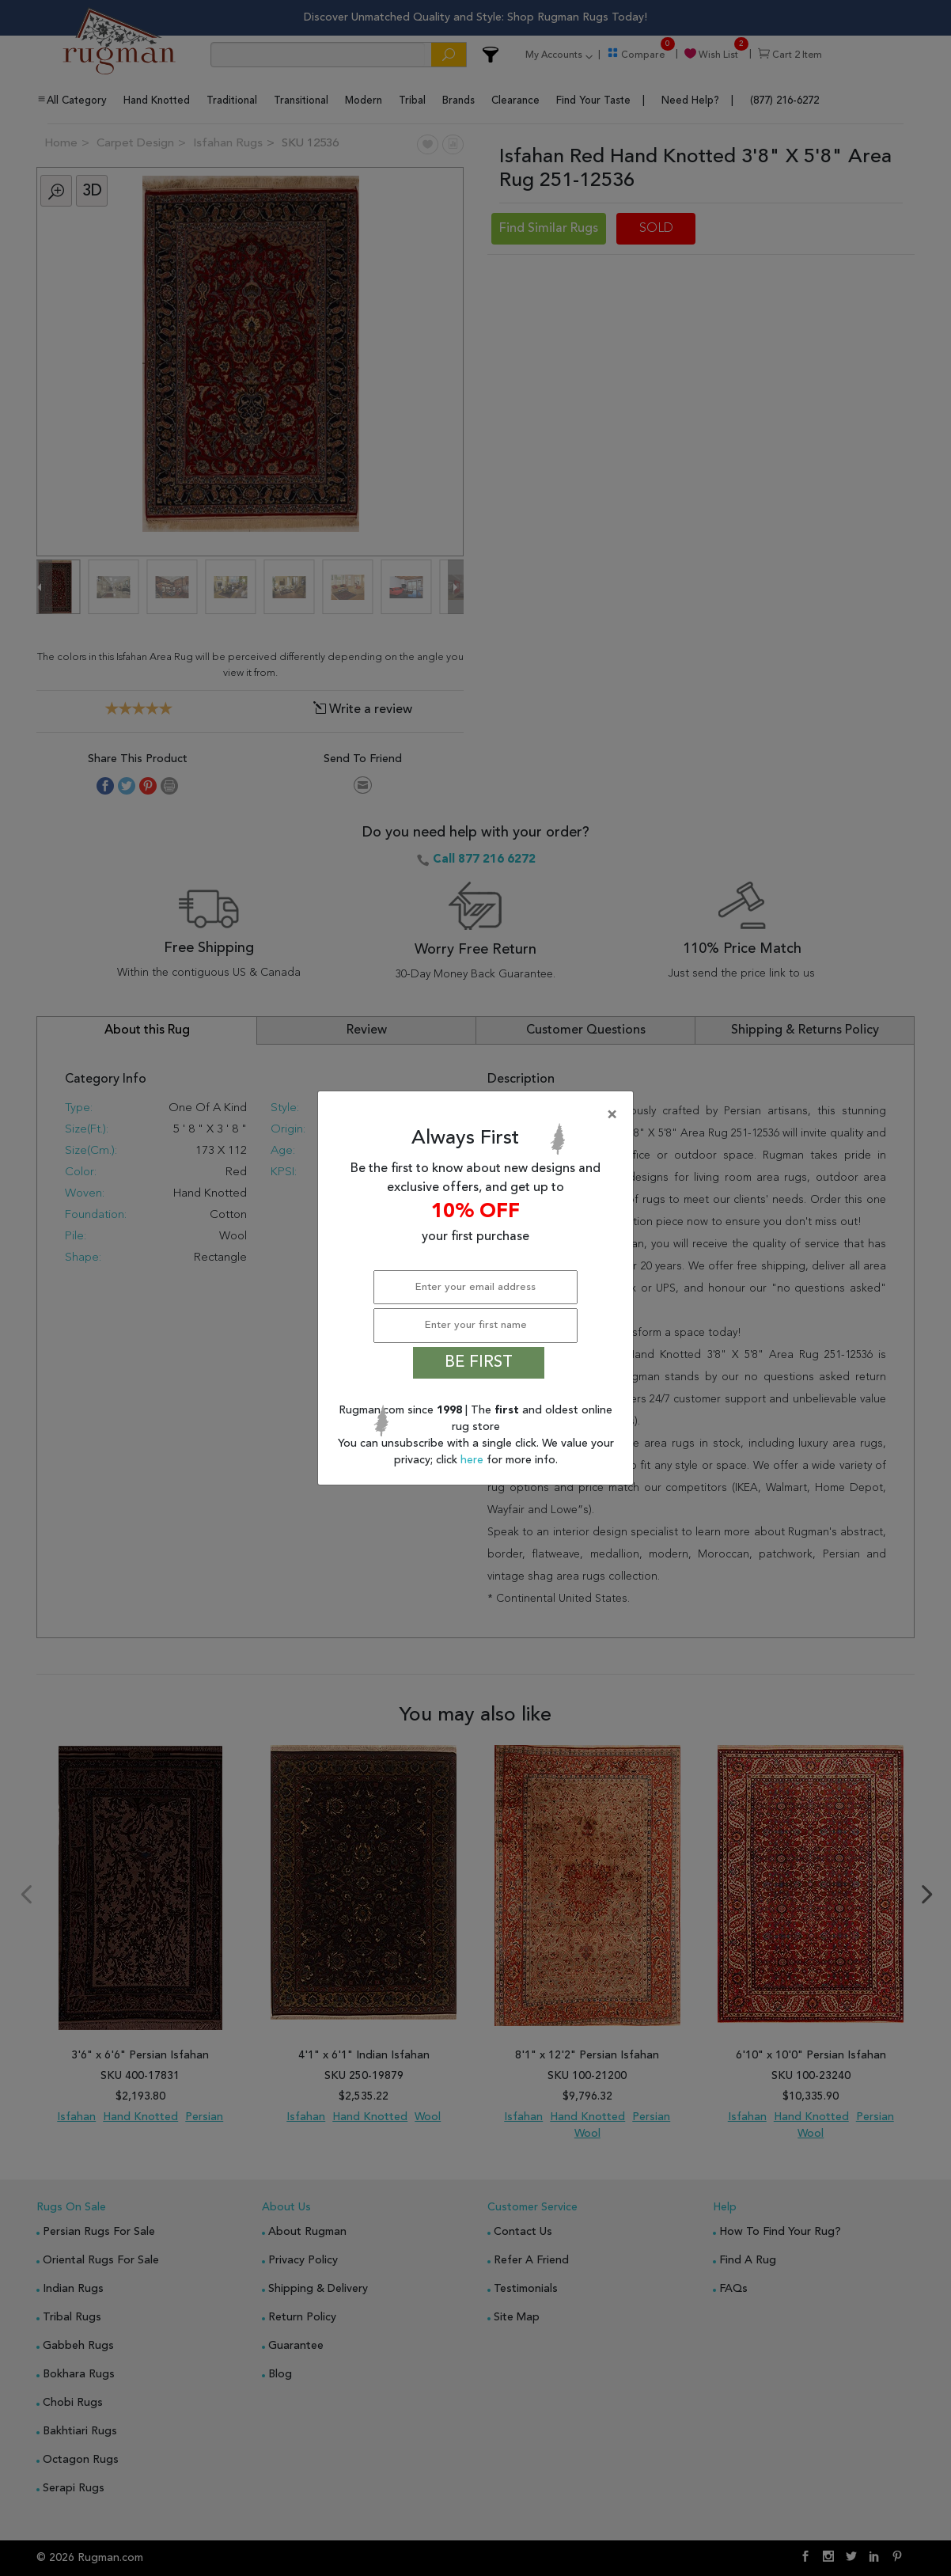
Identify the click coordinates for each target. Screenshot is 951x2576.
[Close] (478, 1115)
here (473, 1460)
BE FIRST (479, 1363)
